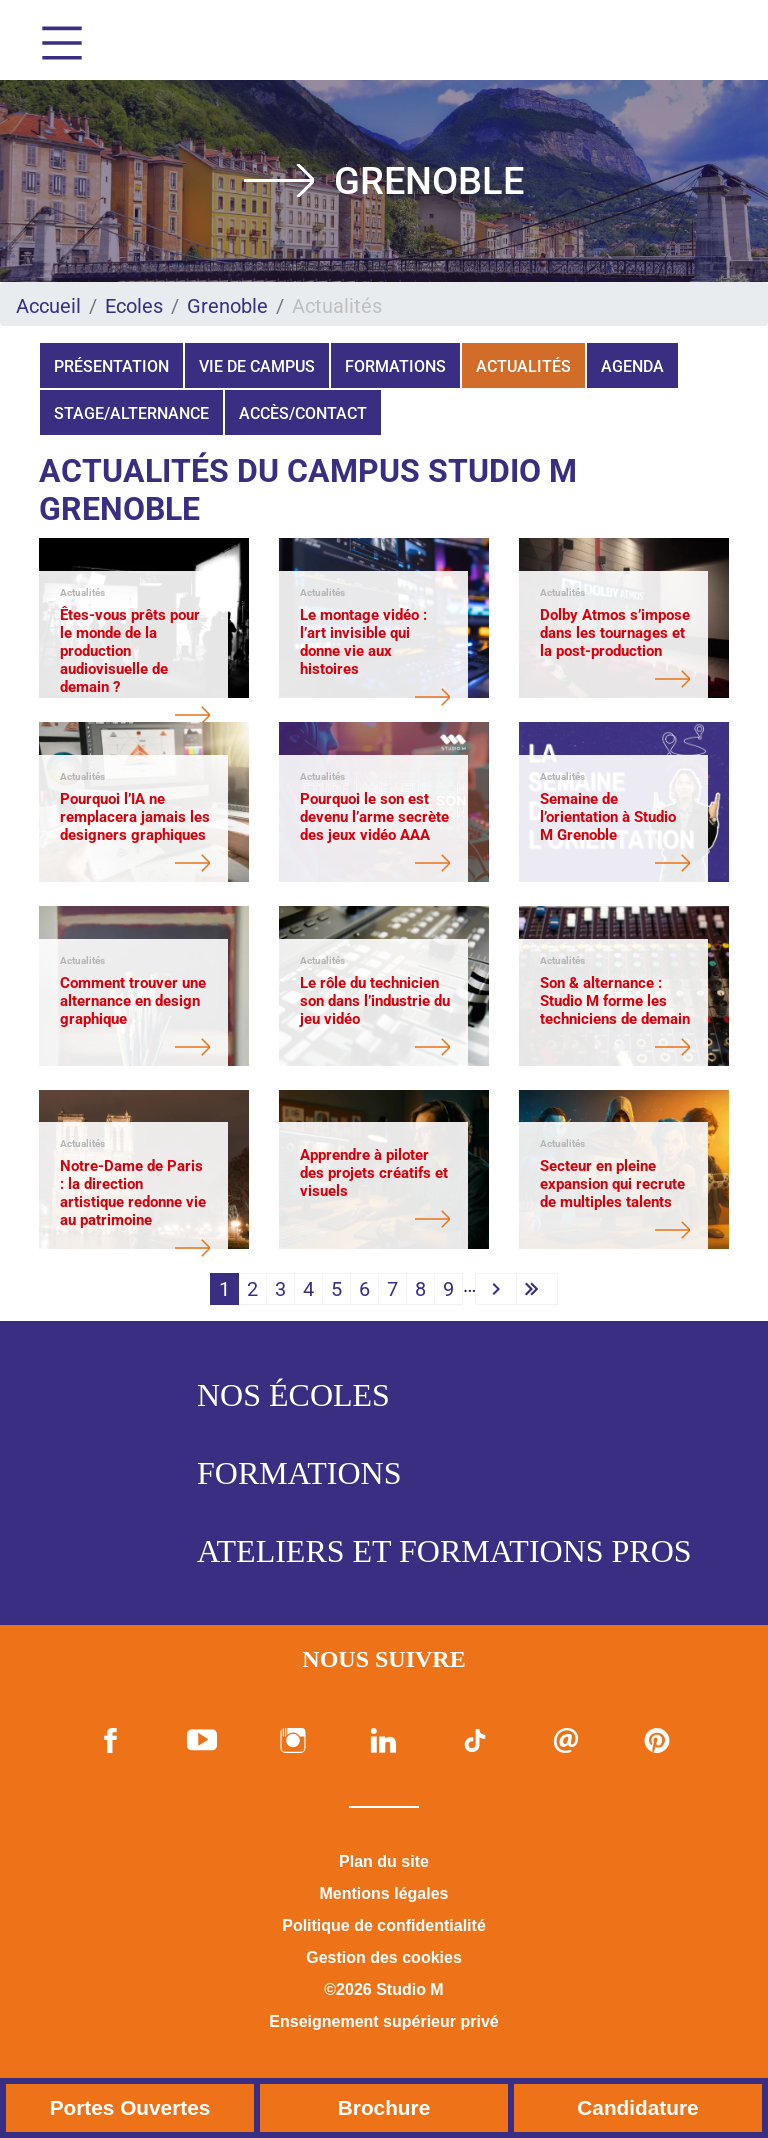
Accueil (48, 306)
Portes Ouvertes (130, 2107)
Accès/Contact (303, 413)
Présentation (111, 366)
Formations (395, 366)
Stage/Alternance (131, 413)
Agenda (632, 366)
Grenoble (227, 306)
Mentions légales (384, 1893)
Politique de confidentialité (384, 1925)
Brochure (384, 2107)
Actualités (523, 366)
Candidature (637, 2107)
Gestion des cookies (384, 1957)
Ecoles (134, 306)
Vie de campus (257, 366)
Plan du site (384, 1861)
